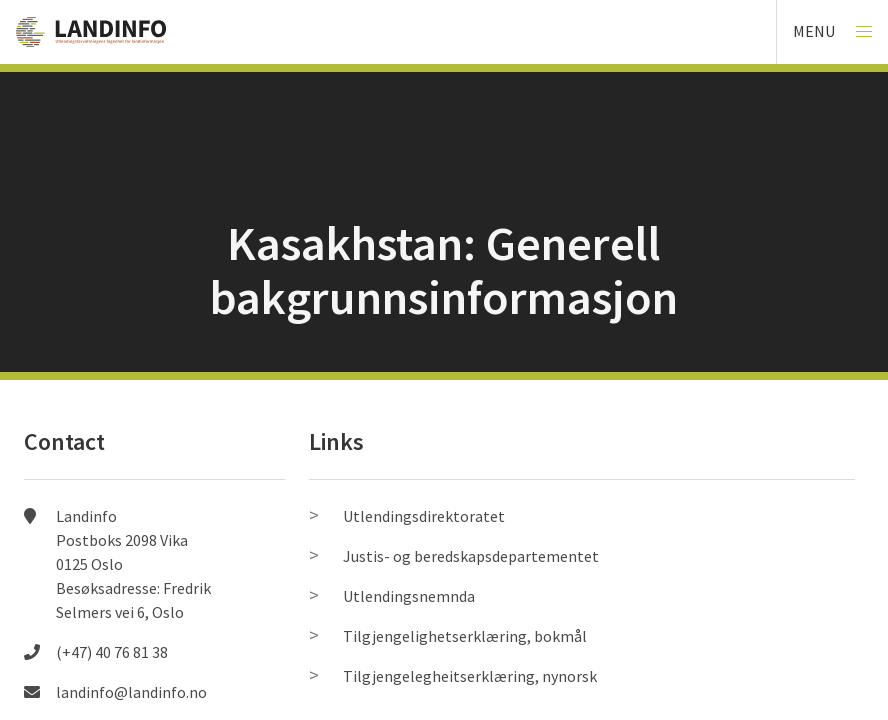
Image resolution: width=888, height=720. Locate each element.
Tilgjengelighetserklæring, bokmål (465, 636)
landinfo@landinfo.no (131, 692)
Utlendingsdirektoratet (424, 516)
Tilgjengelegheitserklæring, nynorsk (470, 676)
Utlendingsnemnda (409, 596)
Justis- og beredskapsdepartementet (471, 556)
